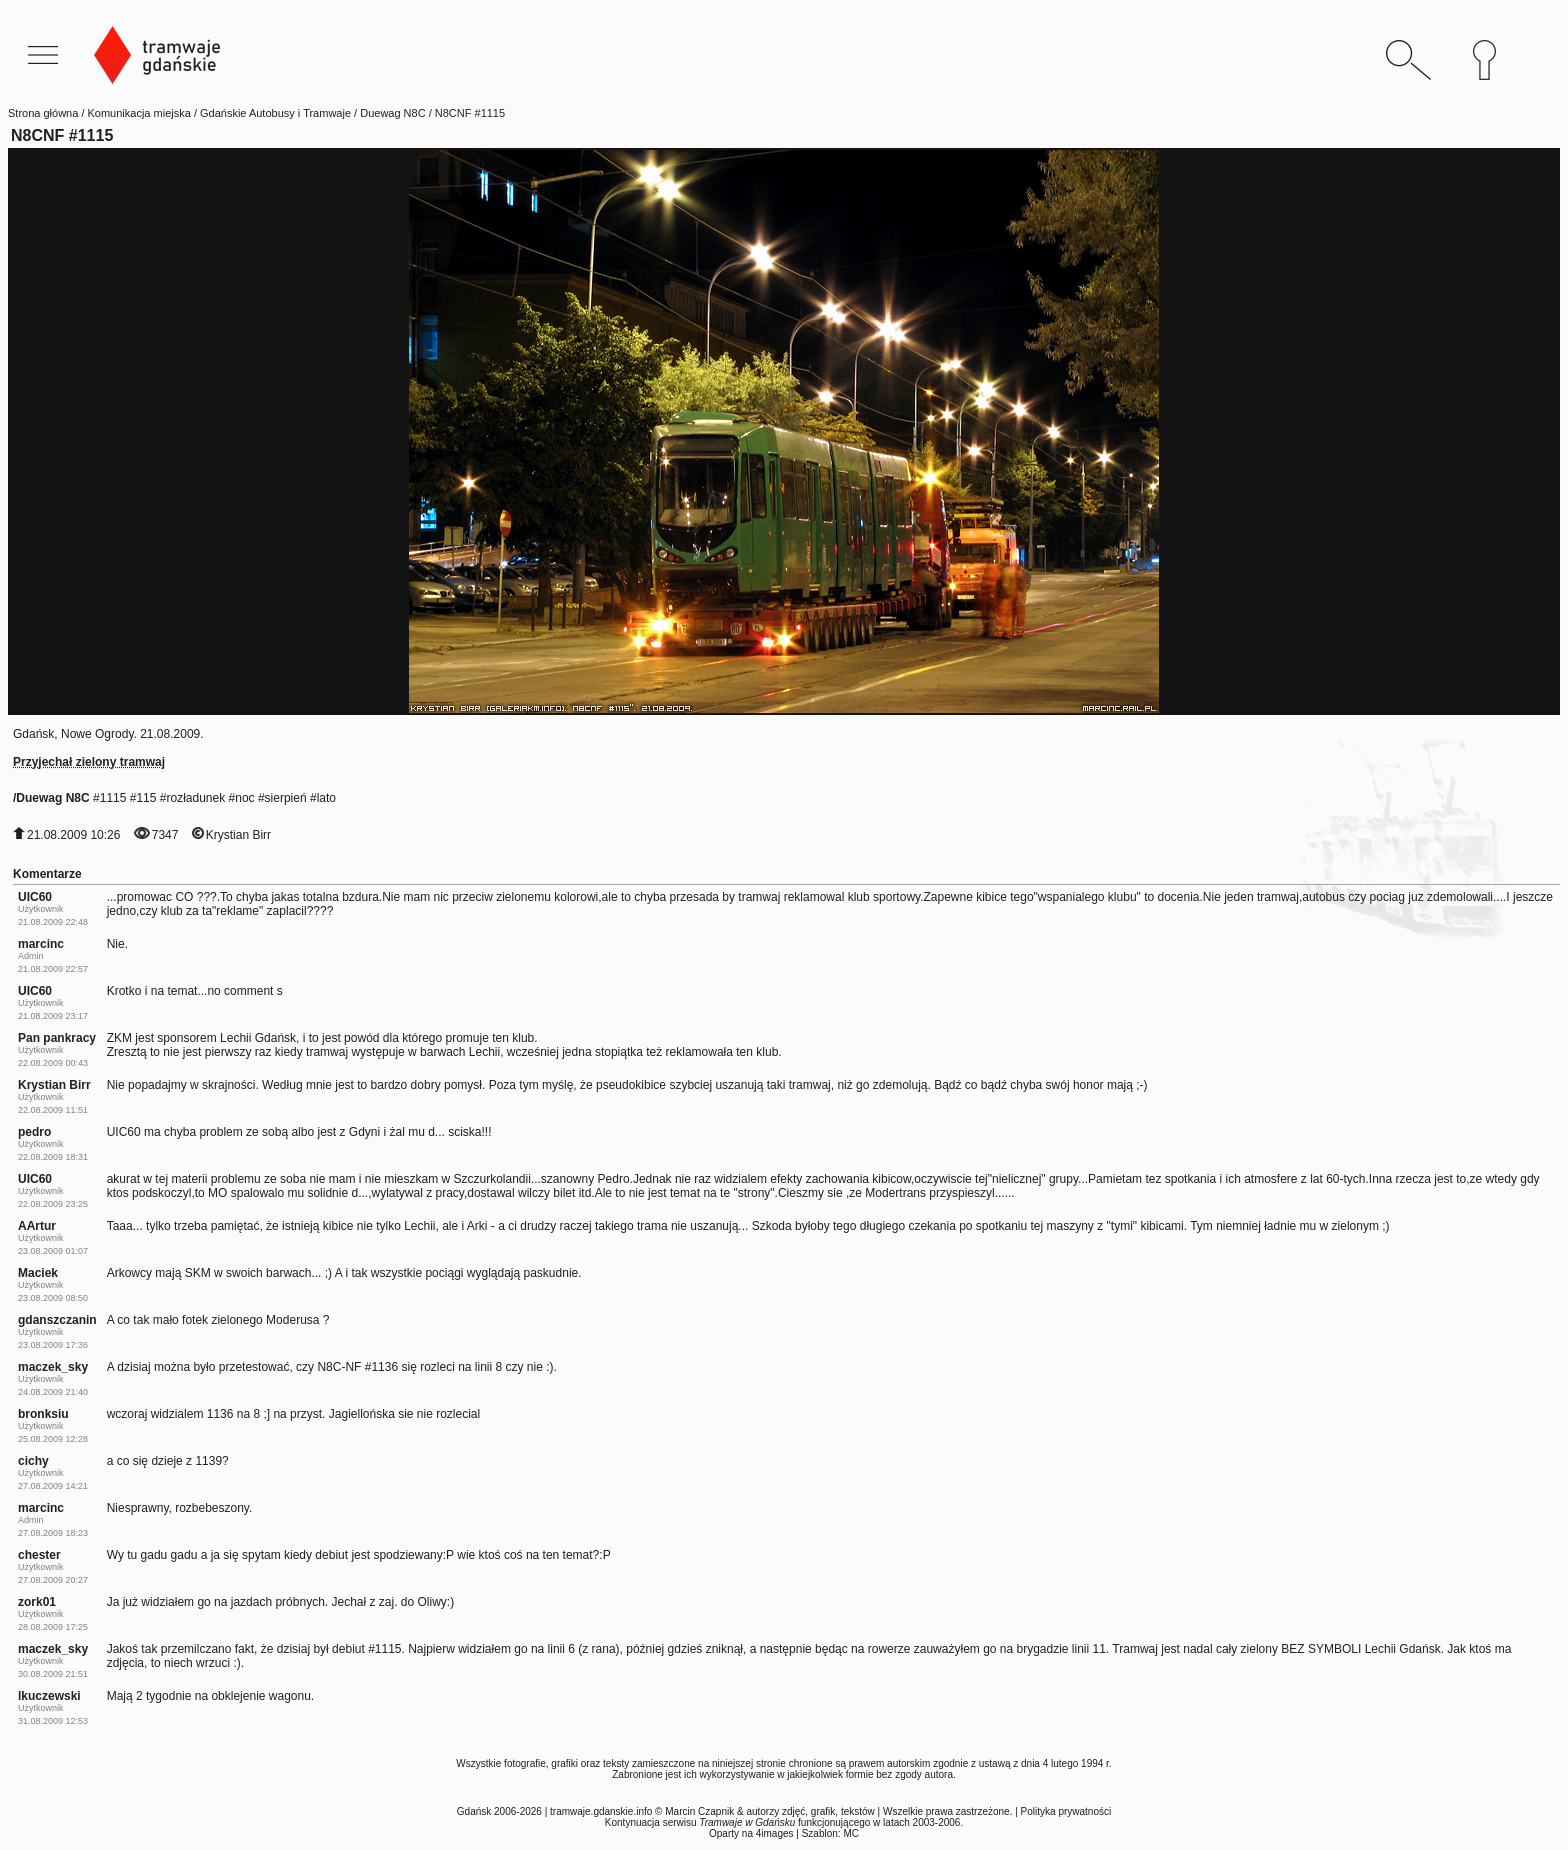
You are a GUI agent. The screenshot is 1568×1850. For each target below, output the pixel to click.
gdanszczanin (57, 1320)
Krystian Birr (238, 835)
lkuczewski (49, 1696)
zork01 (37, 1602)
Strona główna (43, 113)
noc (244, 798)
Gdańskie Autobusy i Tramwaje (275, 113)
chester (39, 1555)
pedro (34, 1132)
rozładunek (195, 798)
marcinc (41, 944)
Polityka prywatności (1066, 1811)
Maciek (38, 1273)
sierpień (286, 798)
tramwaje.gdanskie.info (601, 1811)
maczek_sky (53, 1367)
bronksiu (43, 1414)
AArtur (37, 1226)
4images (775, 1833)
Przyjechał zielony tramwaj (89, 762)
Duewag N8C (392, 113)
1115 (113, 798)
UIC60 (35, 897)
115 (146, 798)
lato (326, 798)
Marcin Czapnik (699, 1811)
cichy (33, 1461)
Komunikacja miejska (139, 113)
